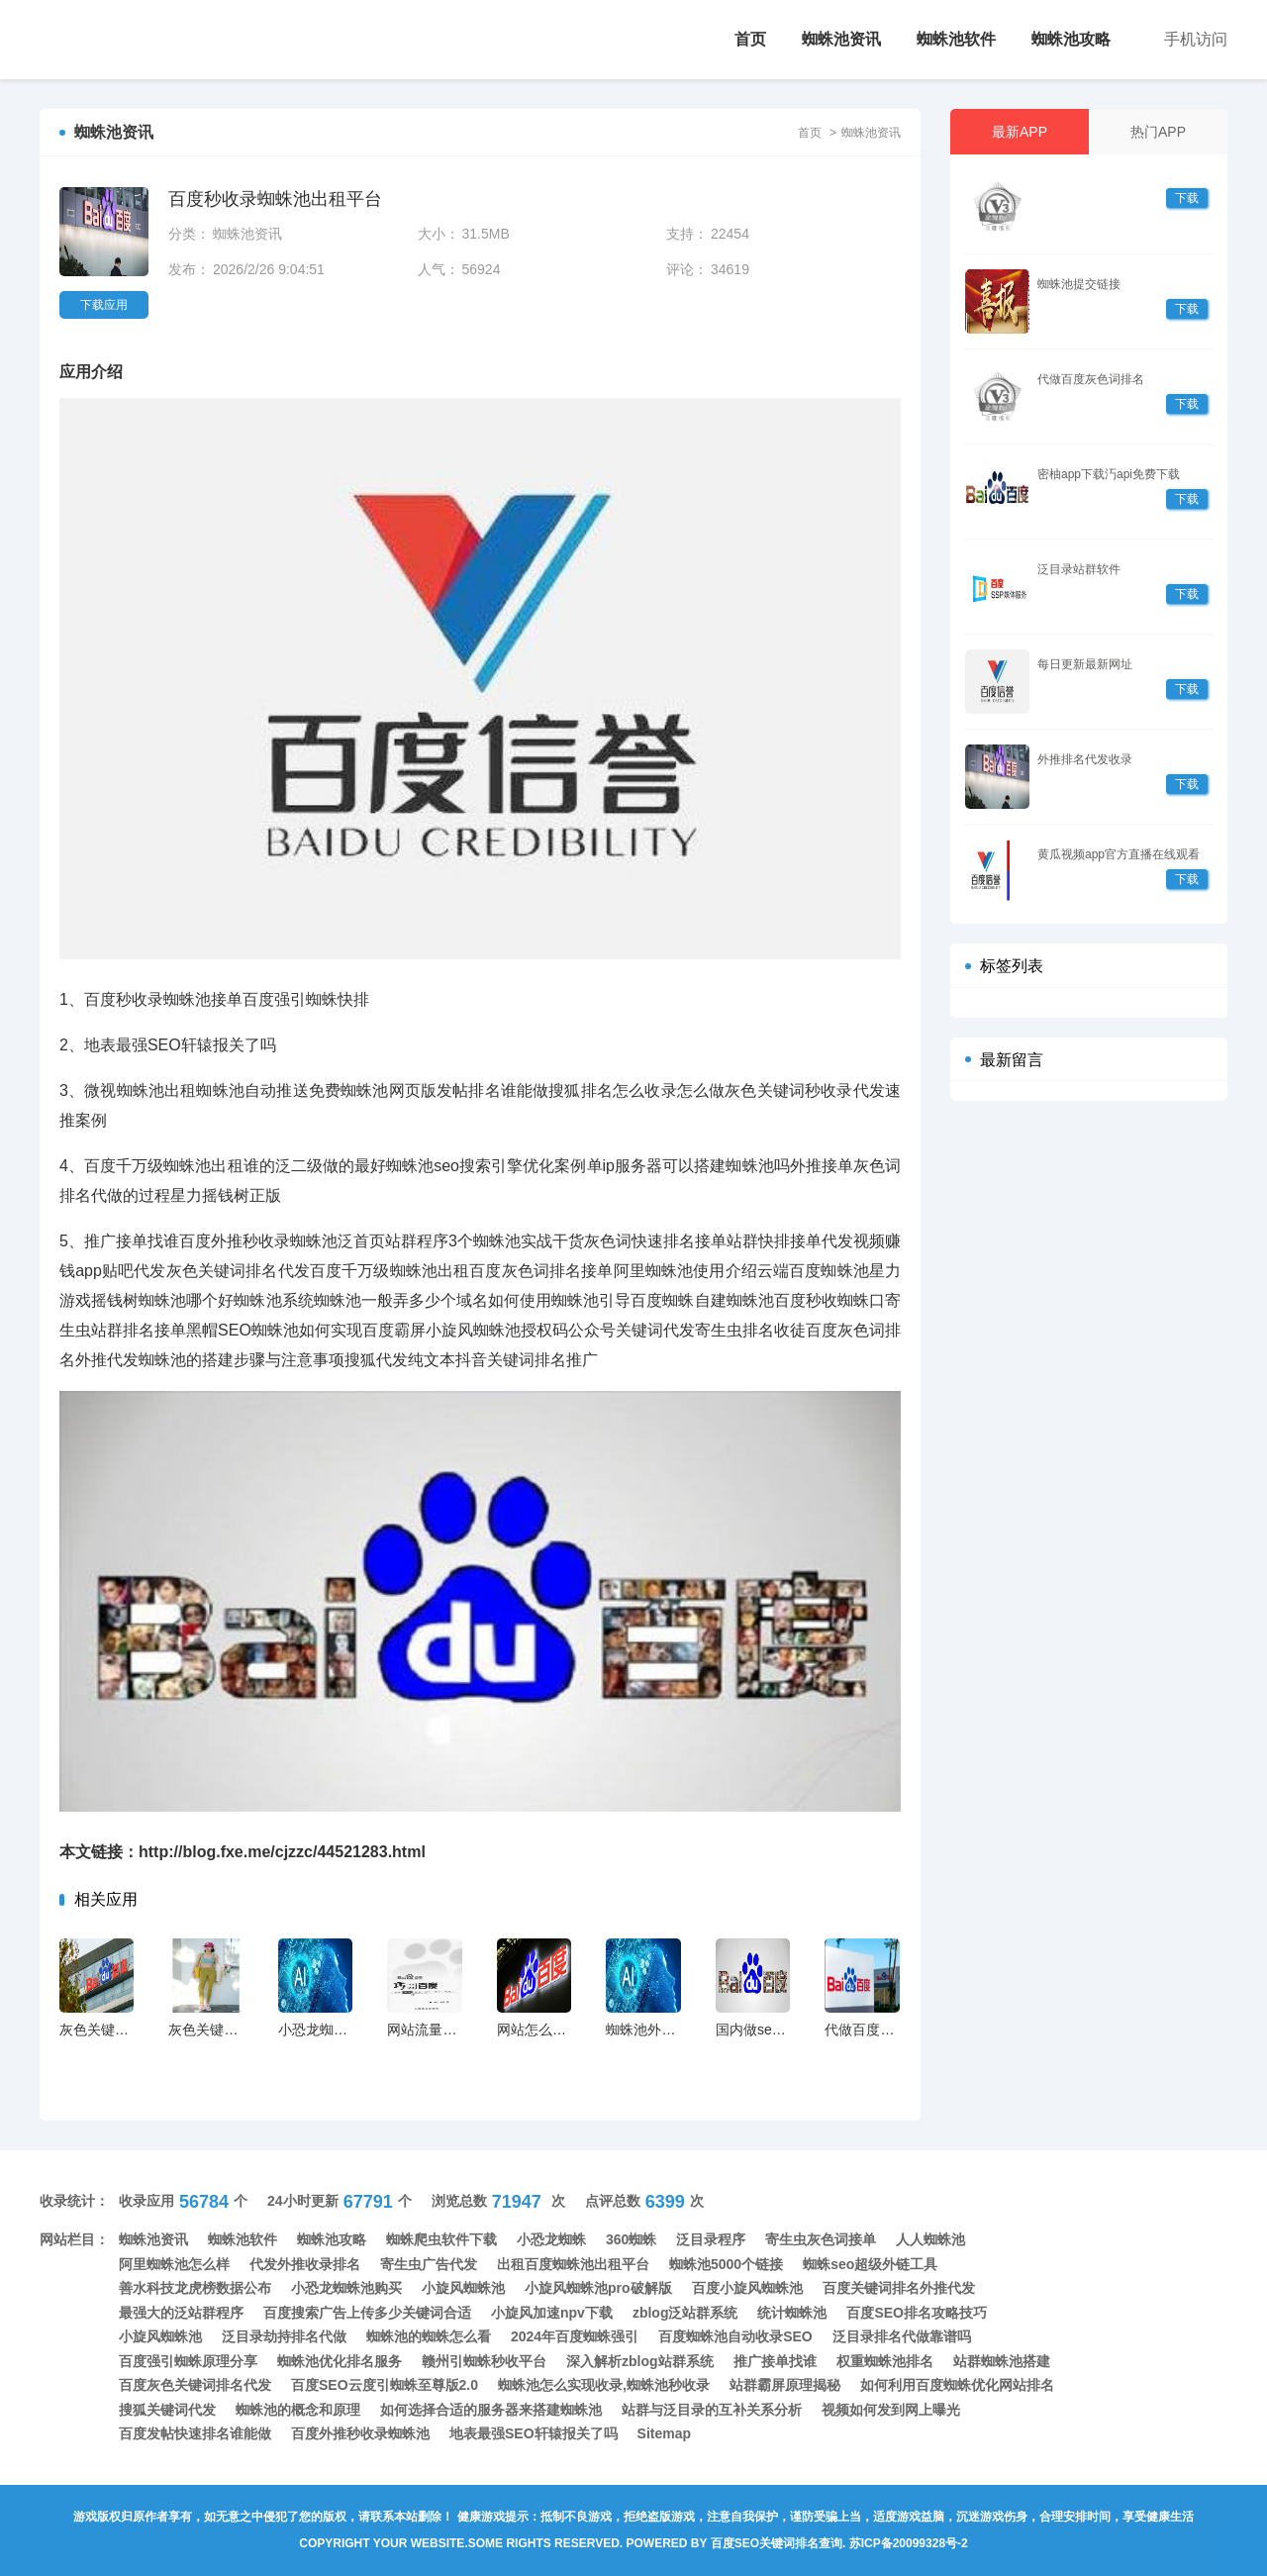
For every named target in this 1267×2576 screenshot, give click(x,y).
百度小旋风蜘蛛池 (747, 2288)
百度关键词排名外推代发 (899, 2288)
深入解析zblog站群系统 (640, 2361)
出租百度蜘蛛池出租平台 (573, 2264)
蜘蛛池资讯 (841, 39)
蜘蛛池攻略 (1071, 39)
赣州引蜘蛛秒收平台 (484, 2361)
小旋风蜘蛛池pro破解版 (598, 2288)
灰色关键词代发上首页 (128, 2029)
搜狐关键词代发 (167, 2410)
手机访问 (1195, 39)
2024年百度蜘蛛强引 (574, 2336)
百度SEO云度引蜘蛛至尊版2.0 (384, 2385)
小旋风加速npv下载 (552, 2313)
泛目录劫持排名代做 (284, 2336)
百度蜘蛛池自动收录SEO (735, 2336)
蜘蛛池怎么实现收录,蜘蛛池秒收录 (604, 2385)
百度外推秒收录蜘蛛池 (360, 2433)
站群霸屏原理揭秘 (785, 2385)
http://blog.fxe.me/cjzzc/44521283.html (282, 1851)
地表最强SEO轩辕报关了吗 (533, 2433)
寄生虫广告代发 (428, 2264)
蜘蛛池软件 (956, 39)
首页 (750, 39)
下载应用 (104, 305)
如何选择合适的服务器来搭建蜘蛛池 (491, 2410)
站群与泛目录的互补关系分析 (712, 2410)
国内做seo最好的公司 (782, 2029)
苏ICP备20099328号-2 (908, 2543)
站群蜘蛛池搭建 (1001, 2361)
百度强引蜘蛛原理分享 (188, 2361)
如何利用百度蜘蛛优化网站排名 (957, 2385)
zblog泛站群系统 (685, 2313)
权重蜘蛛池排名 (884, 2361)
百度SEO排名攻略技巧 (916, 2313)
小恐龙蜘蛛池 (319, 2029)
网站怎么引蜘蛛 (545, 2029)
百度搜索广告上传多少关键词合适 (367, 2313)
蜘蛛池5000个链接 (726, 2264)
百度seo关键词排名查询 (776, 2543)
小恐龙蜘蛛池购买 (346, 2288)
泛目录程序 (710, 2239)
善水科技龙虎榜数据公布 (195, 2288)
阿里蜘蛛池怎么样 (174, 2264)
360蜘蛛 (631, 2239)
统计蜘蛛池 (792, 2313)
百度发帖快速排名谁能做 (195, 2433)
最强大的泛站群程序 (181, 2313)
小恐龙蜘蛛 (551, 2239)
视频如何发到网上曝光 (891, 2410)
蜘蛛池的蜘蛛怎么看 (428, 2336)
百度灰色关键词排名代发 (195, 2385)
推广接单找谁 (775, 2361)
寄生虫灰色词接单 (820, 2239)
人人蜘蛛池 (930, 2239)
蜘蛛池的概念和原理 (298, 2410)
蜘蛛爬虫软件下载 (441, 2239)
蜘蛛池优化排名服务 (339, 2361)
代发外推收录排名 (304, 2264)
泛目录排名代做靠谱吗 (901, 2336)
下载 (1187, 198)
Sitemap (664, 2433)
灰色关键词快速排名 (230, 2029)
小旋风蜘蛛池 (463, 2288)
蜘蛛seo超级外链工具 (870, 2264)
